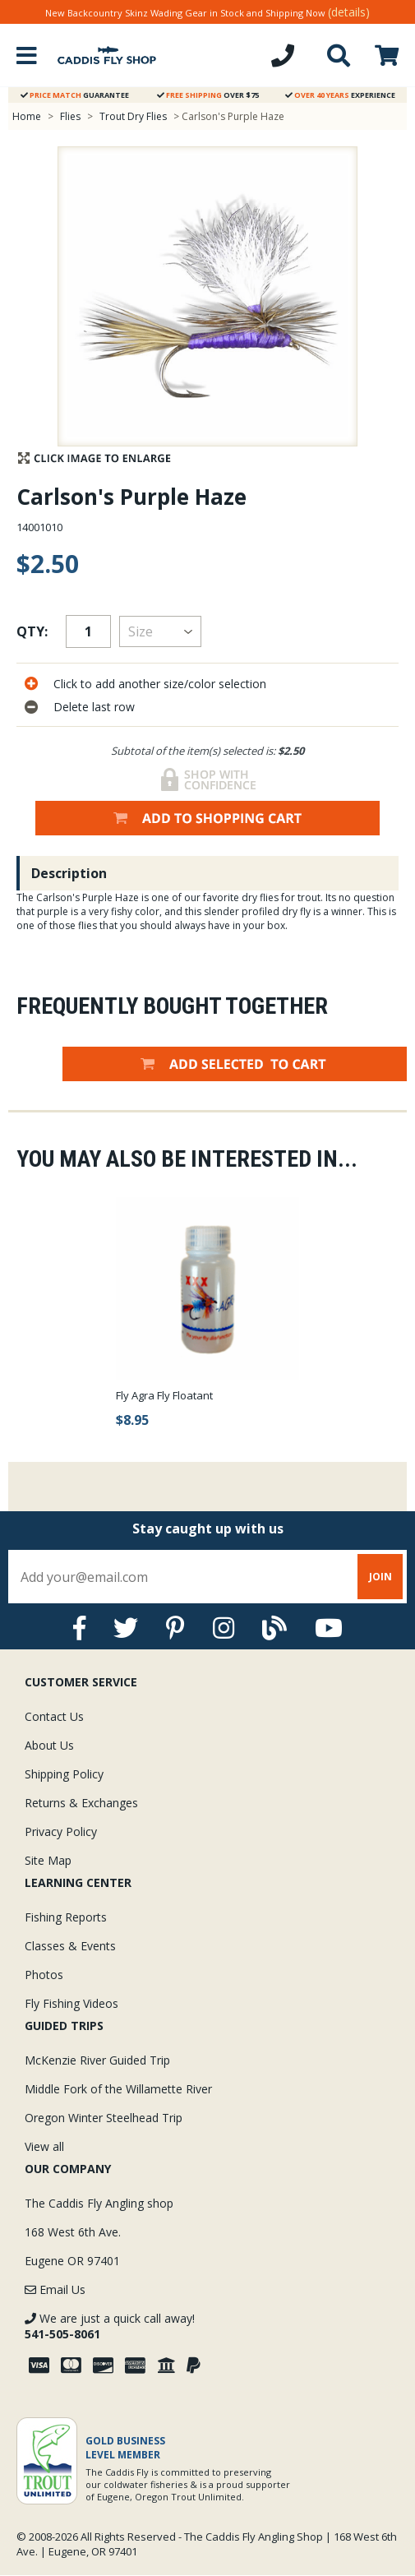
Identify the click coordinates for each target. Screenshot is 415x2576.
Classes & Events (70, 1946)
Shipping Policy (64, 1774)
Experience (340, 95)
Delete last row (94, 707)
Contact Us (54, 1716)
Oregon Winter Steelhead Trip (103, 2117)
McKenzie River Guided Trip (97, 2060)
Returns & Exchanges (81, 1803)
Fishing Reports (66, 1917)
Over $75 (208, 95)
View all (44, 2146)
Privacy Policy (61, 1831)
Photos (44, 1974)
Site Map (48, 1860)
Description (69, 873)
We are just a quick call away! (110, 2326)
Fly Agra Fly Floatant (164, 1395)
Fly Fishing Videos (71, 2003)
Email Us (55, 2289)
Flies (70, 116)
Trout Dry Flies (133, 116)
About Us (49, 1745)
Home (26, 116)
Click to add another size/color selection (159, 683)
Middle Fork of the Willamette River (118, 2089)
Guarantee (75, 95)
